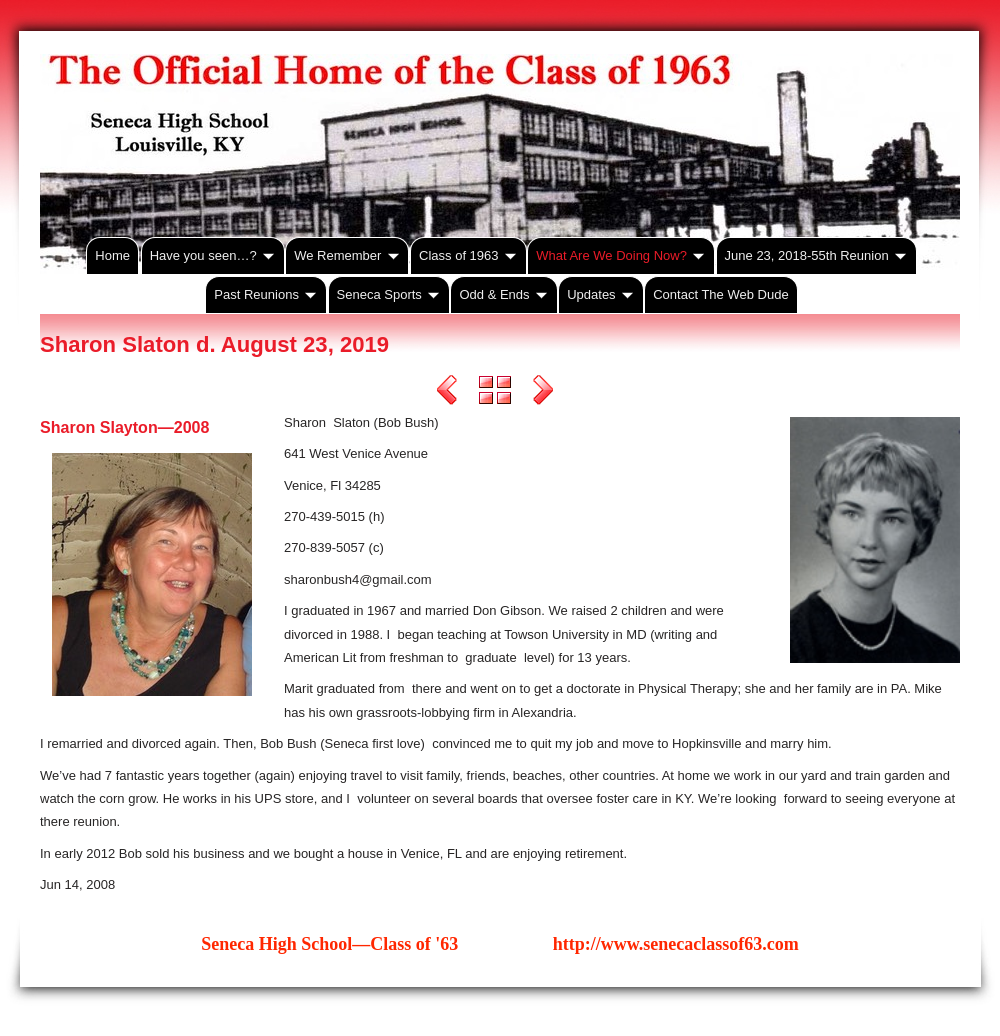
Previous (447, 393)
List (495, 393)
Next (543, 393)
